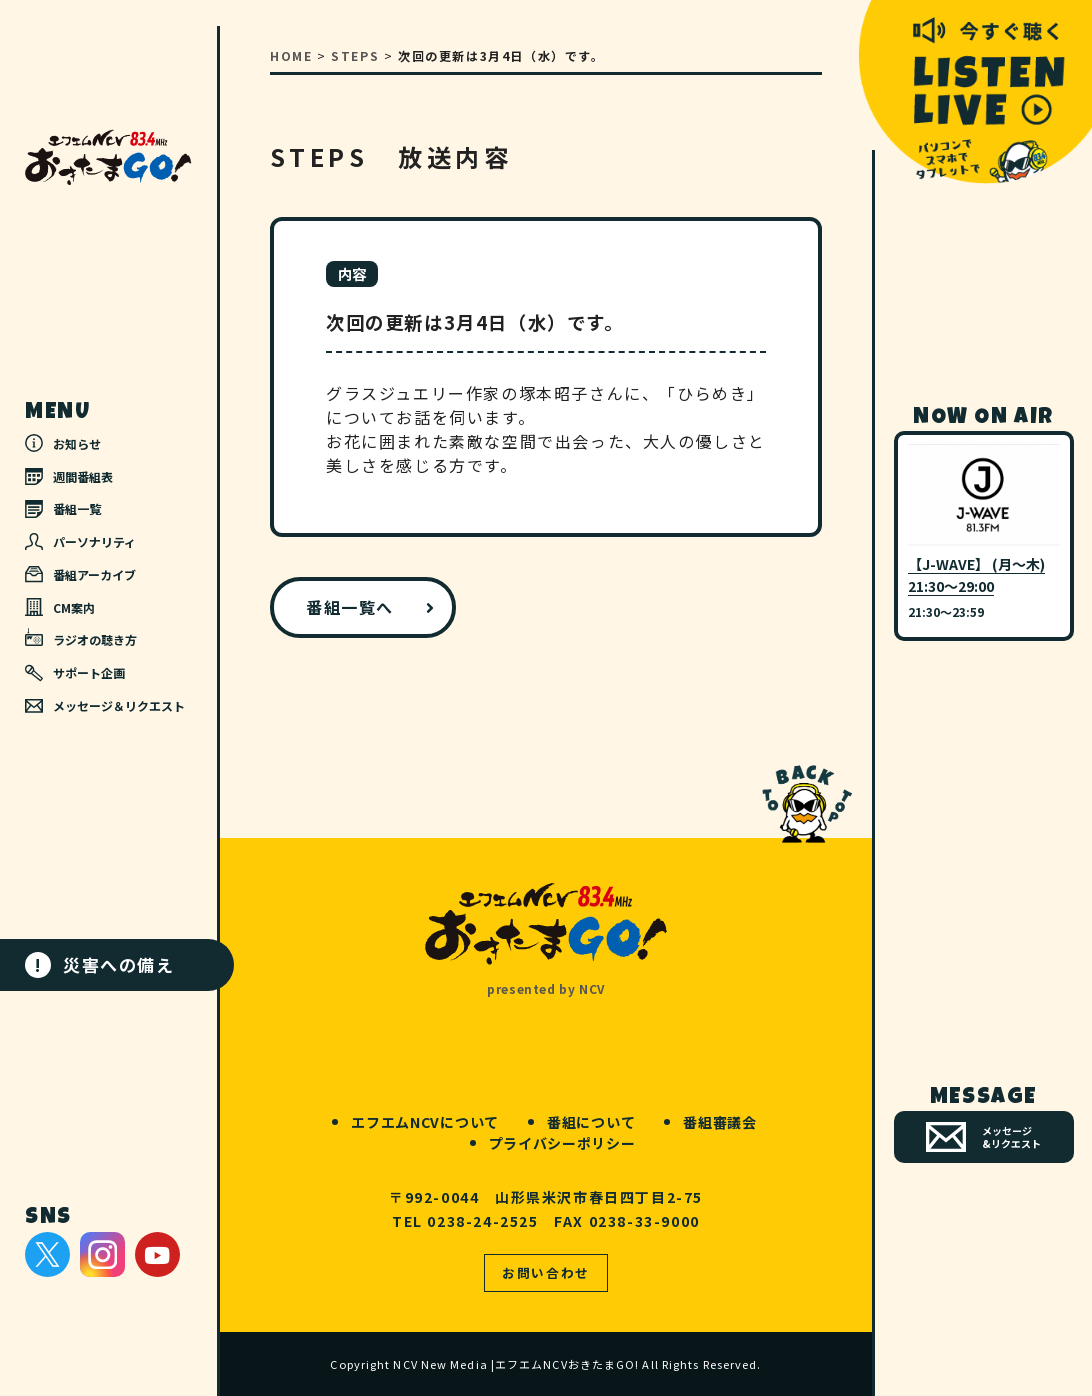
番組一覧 (63, 508)
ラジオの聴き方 (81, 638)
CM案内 (60, 607)
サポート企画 (75, 673)
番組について (591, 1122)
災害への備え (100, 965)
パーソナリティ (80, 541)
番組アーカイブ (80, 574)
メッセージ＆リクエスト (105, 705)
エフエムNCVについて (425, 1122)
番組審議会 (720, 1122)
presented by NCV (546, 988)
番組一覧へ (350, 607)
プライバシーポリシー (562, 1143)
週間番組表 (69, 476)
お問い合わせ (546, 1272)
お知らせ (63, 443)
